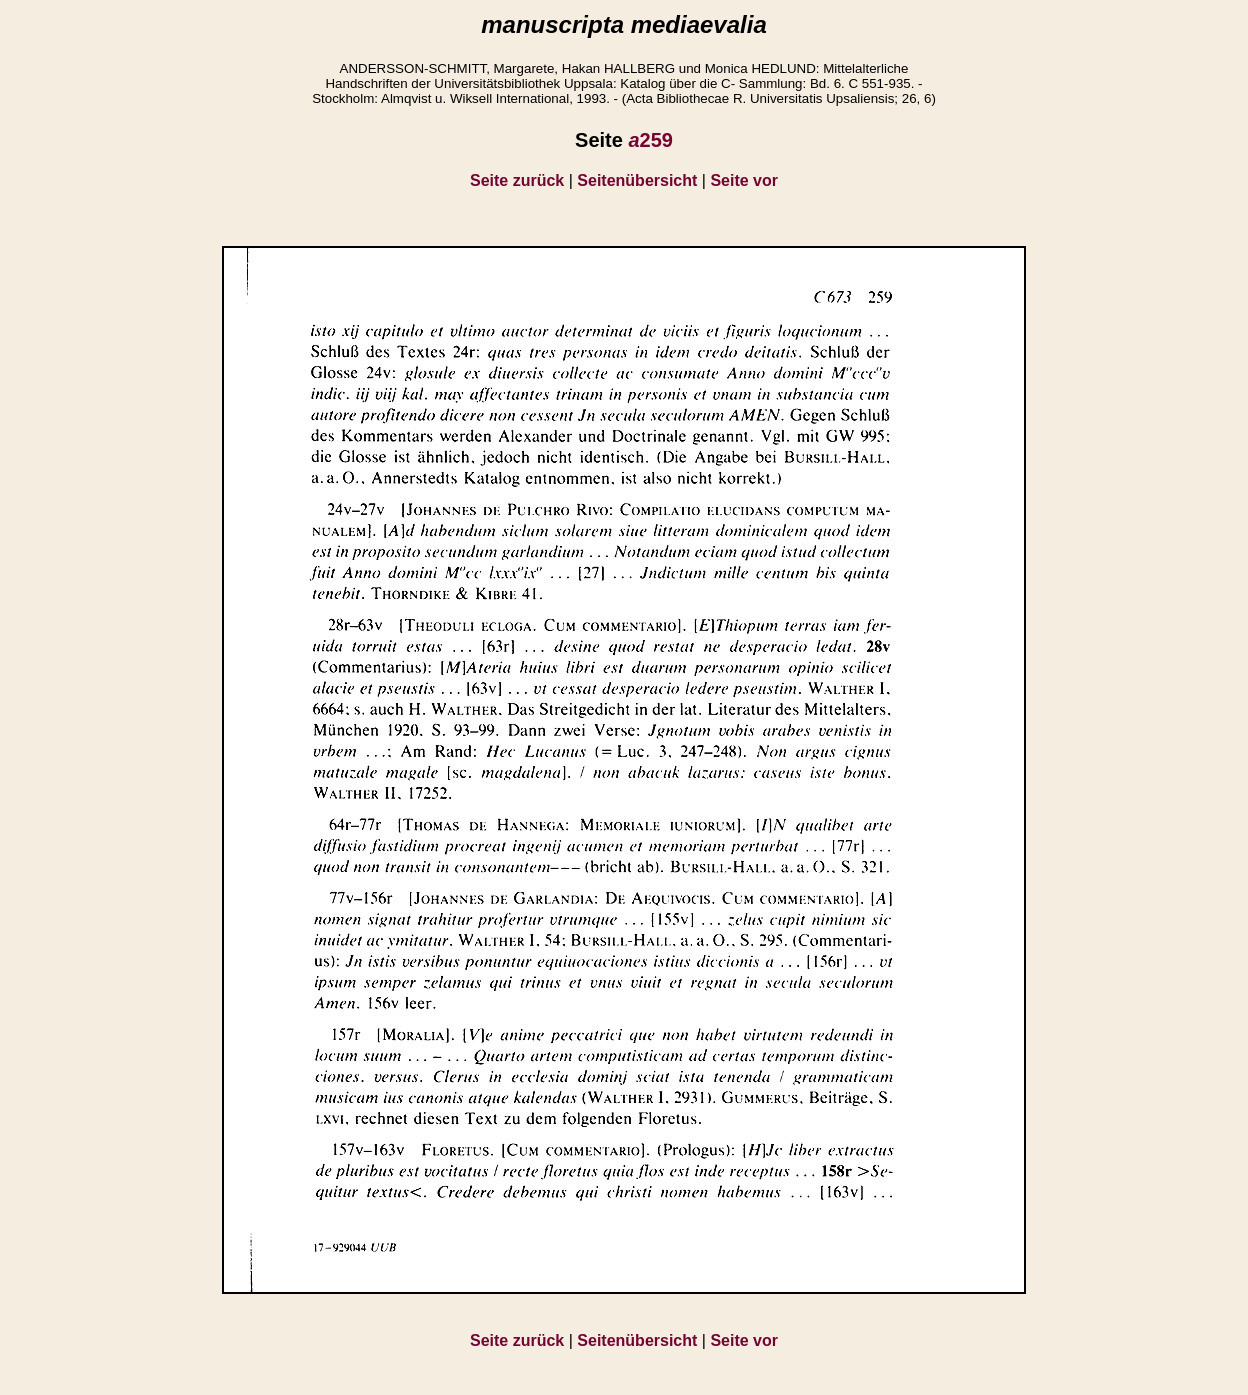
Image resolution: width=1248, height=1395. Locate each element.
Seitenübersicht (637, 180)
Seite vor (744, 180)
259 (650, 140)
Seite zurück (517, 180)
